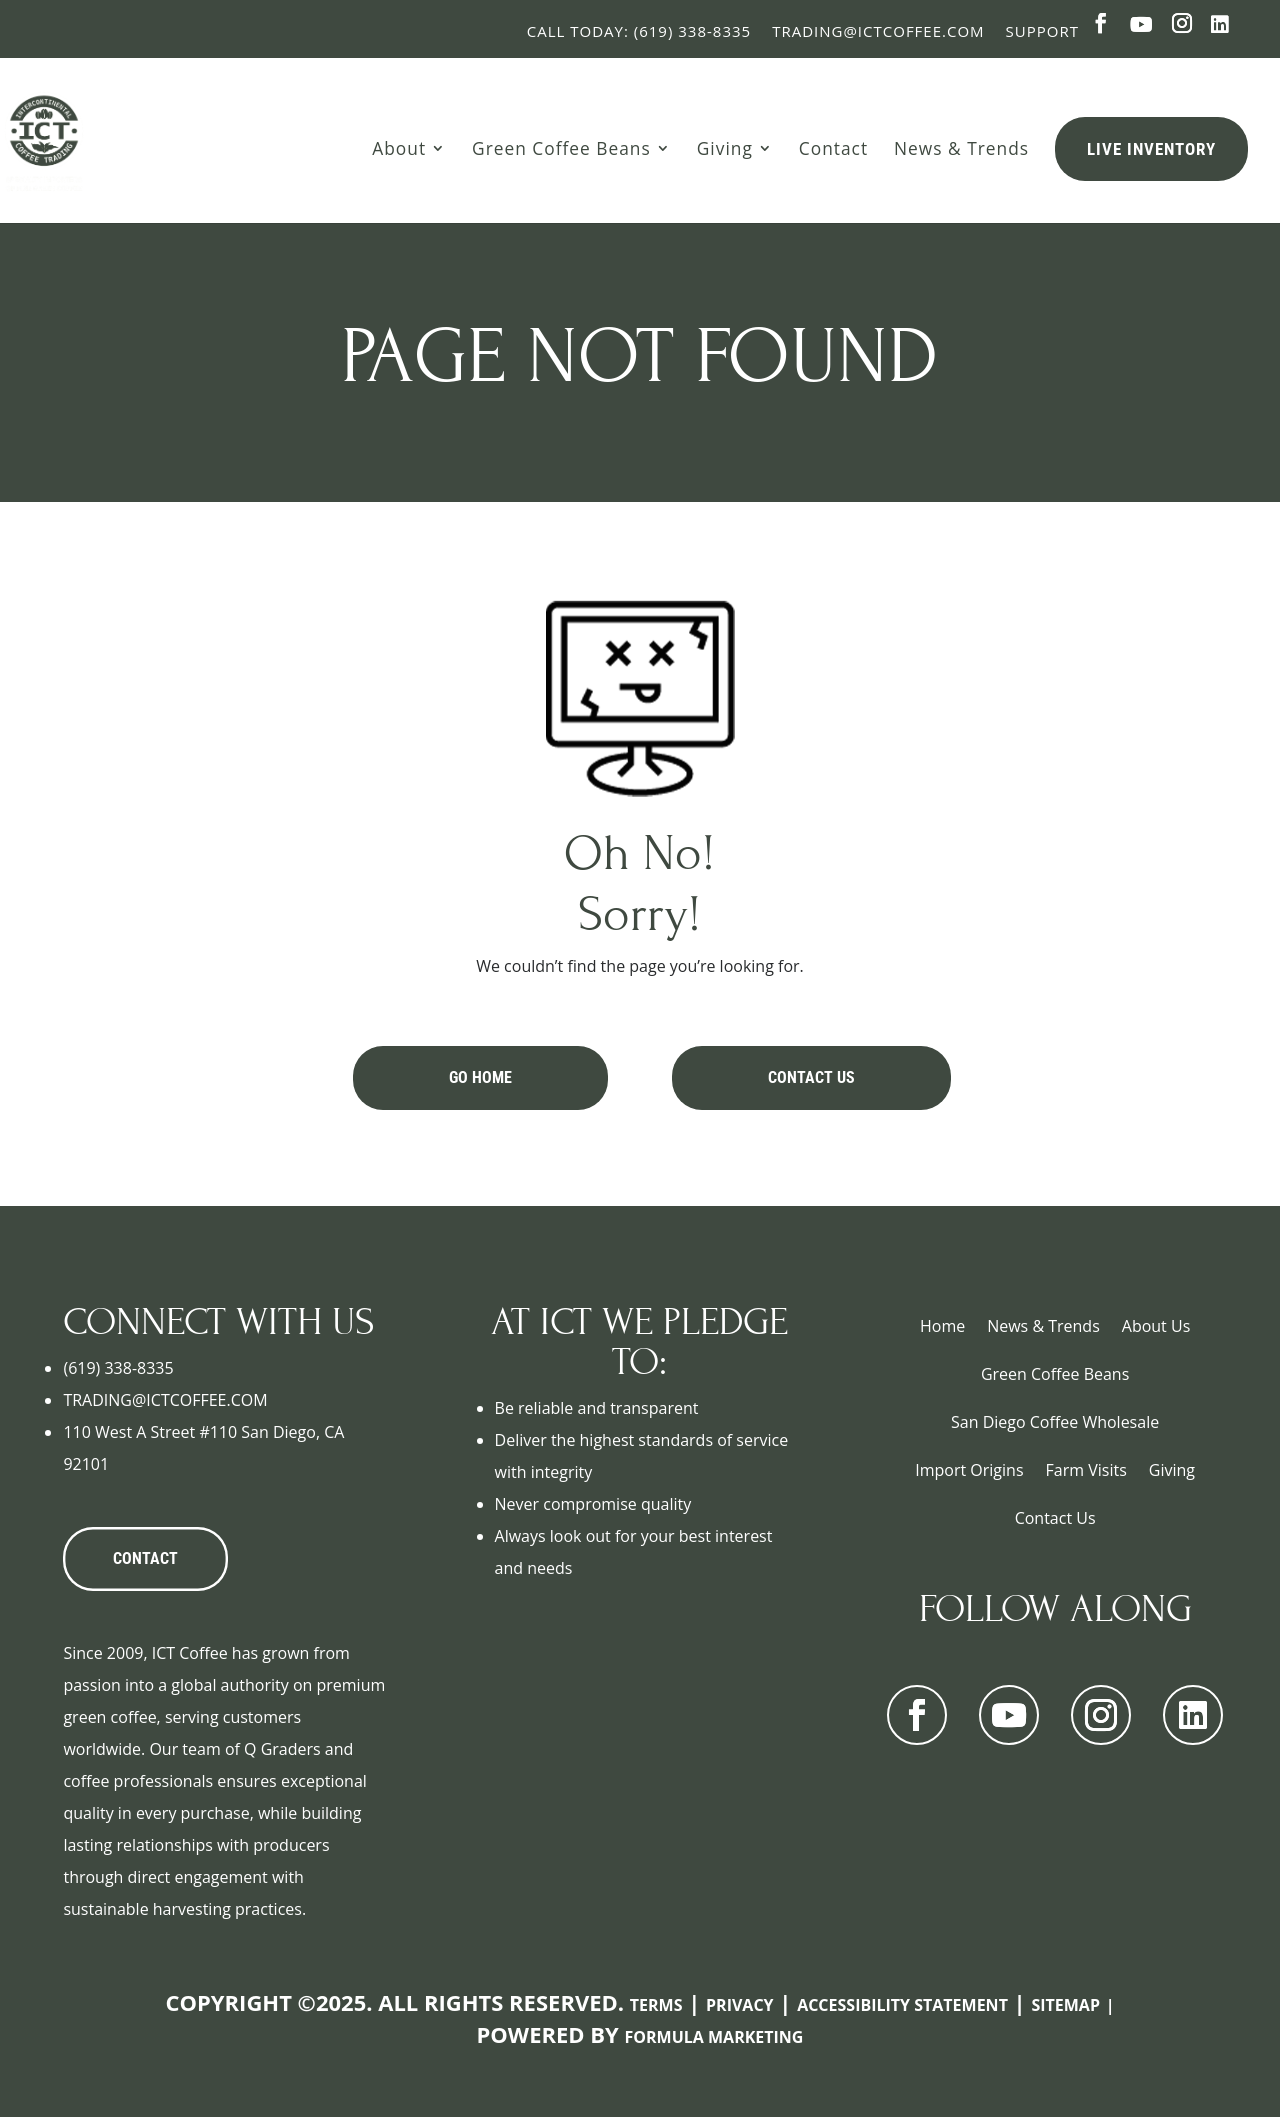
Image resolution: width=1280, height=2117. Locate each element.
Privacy (740, 2005)
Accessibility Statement (902, 2005)
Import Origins (969, 1470)
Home (942, 1326)
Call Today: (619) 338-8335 (639, 31)
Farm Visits (1086, 1470)
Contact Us (811, 1077)
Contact (833, 148)
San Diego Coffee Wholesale (1055, 1422)
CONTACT (145, 1558)
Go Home (480, 1077)
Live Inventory (1151, 149)
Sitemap (1065, 2005)
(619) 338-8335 (118, 1368)
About (399, 148)
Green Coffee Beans (561, 148)
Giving (725, 148)
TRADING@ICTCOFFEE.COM (165, 1400)
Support (1042, 31)
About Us (1156, 1326)
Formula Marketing (714, 2037)
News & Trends (961, 148)
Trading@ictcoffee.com (878, 31)
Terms (656, 2005)
